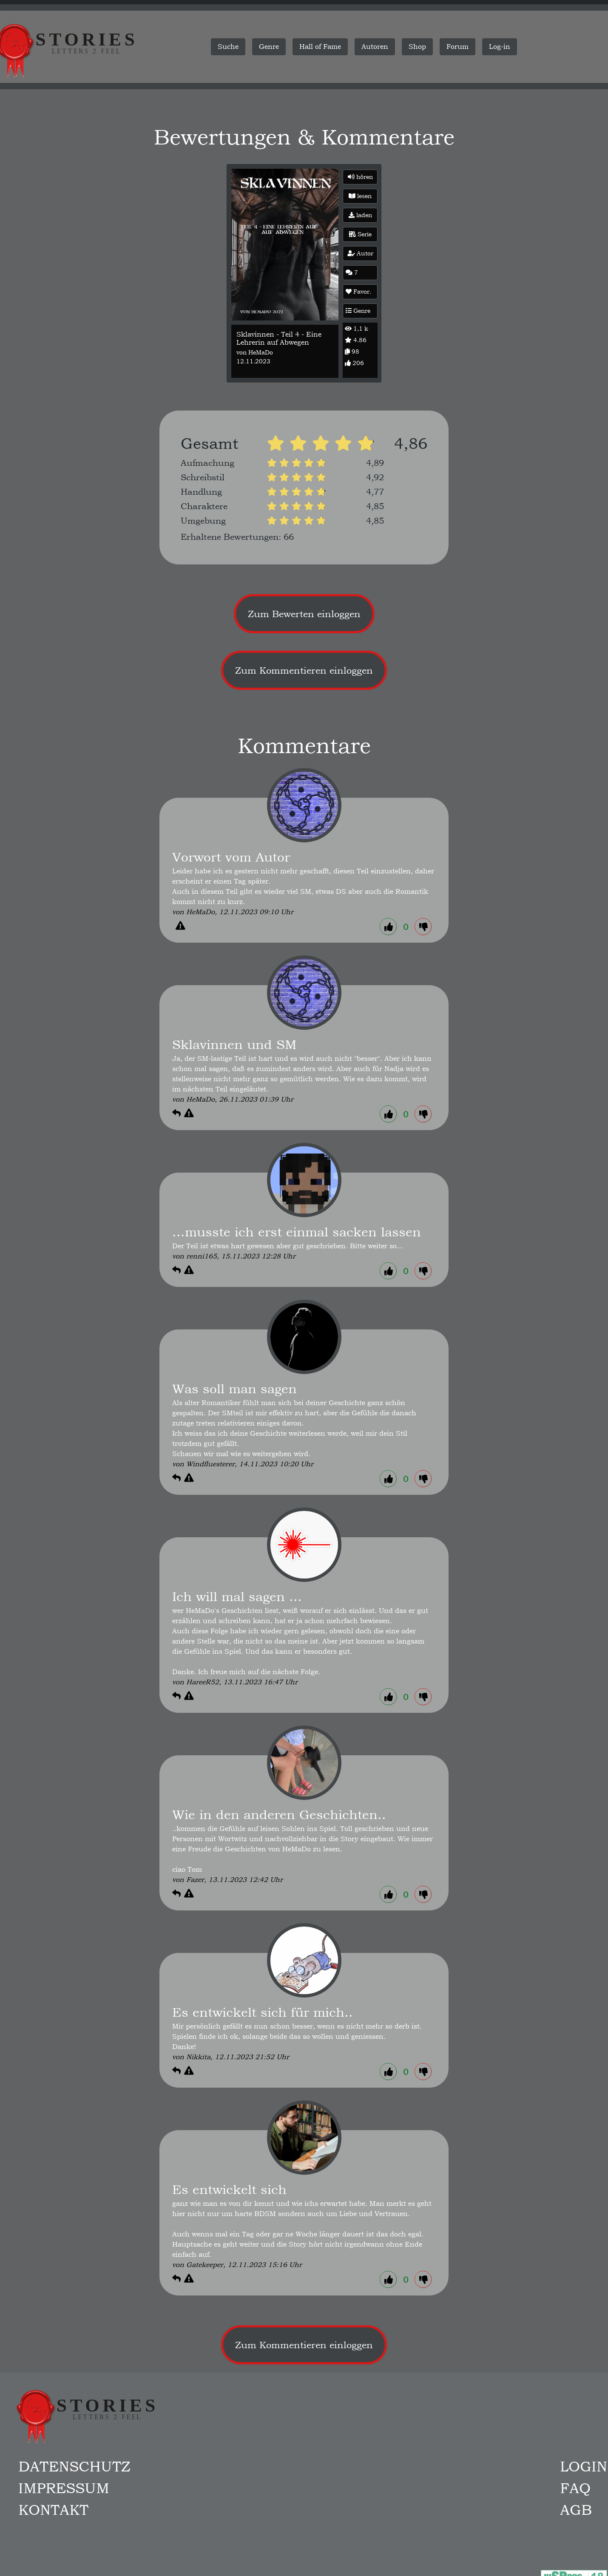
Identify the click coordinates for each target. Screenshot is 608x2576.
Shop (417, 47)
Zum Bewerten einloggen (304, 613)
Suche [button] (228, 47)
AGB (576, 2509)
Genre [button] (269, 47)
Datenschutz (74, 2466)
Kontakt (53, 2509)
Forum (457, 47)
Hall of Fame (320, 47)
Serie (360, 234)
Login (583, 2466)
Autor (360, 253)
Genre (358, 310)
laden (360, 215)
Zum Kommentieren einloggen (304, 670)
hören (360, 176)
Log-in (499, 47)
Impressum (63, 2488)
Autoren (374, 47)
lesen (360, 196)
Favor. (358, 291)
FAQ (575, 2488)
